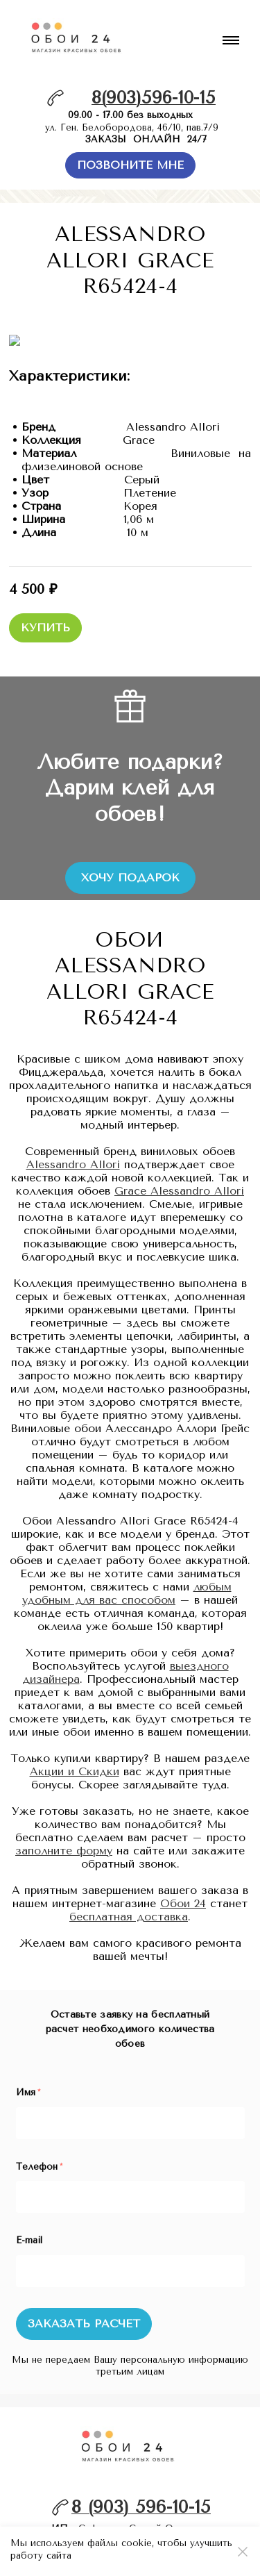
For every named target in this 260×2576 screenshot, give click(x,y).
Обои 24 (183, 1892)
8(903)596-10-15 (154, 98)
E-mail (29, 2229)
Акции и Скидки (74, 1760)
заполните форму (63, 1839)
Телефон (39, 2155)
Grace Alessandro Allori (179, 1179)
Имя (28, 2081)
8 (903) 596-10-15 (141, 2496)
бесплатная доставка (128, 1905)
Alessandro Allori (73, 1153)
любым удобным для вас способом (127, 1582)
